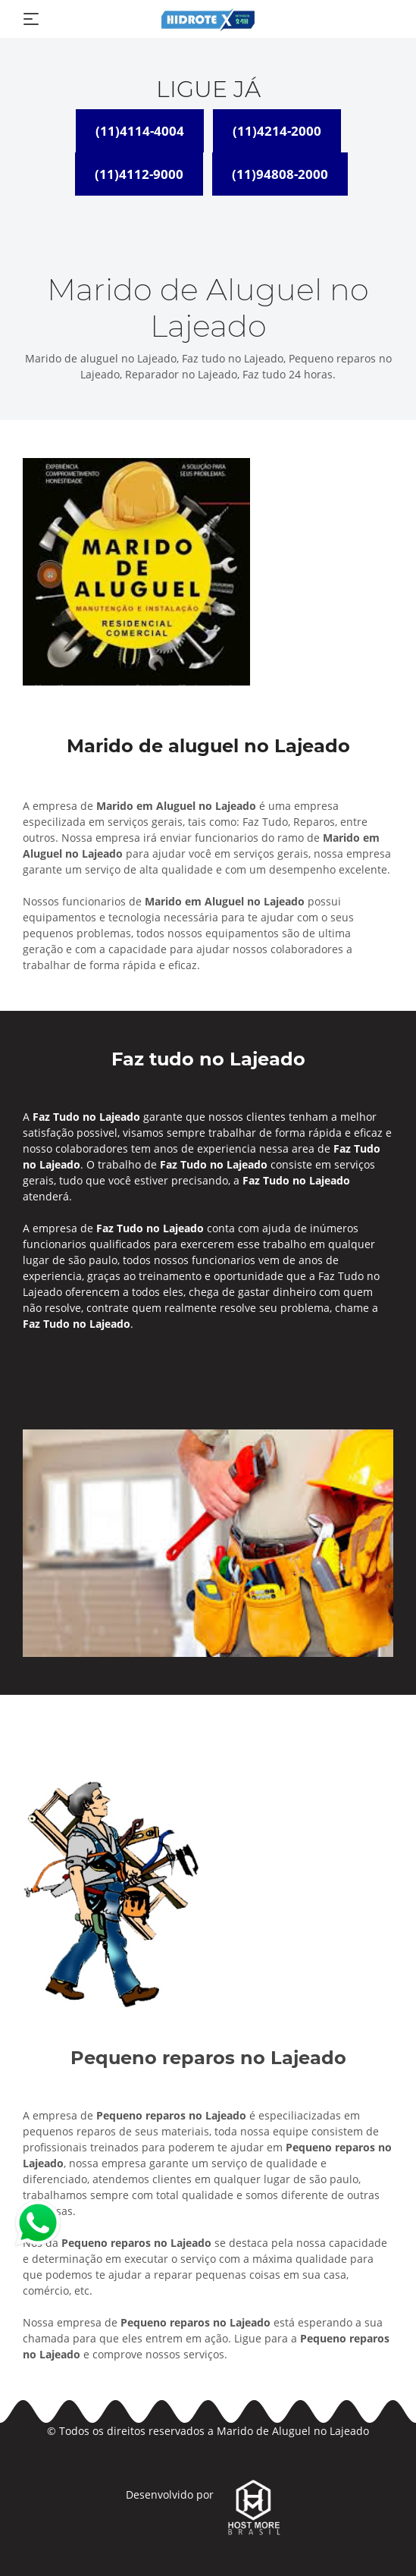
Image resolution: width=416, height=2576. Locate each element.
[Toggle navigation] (31, 19)
